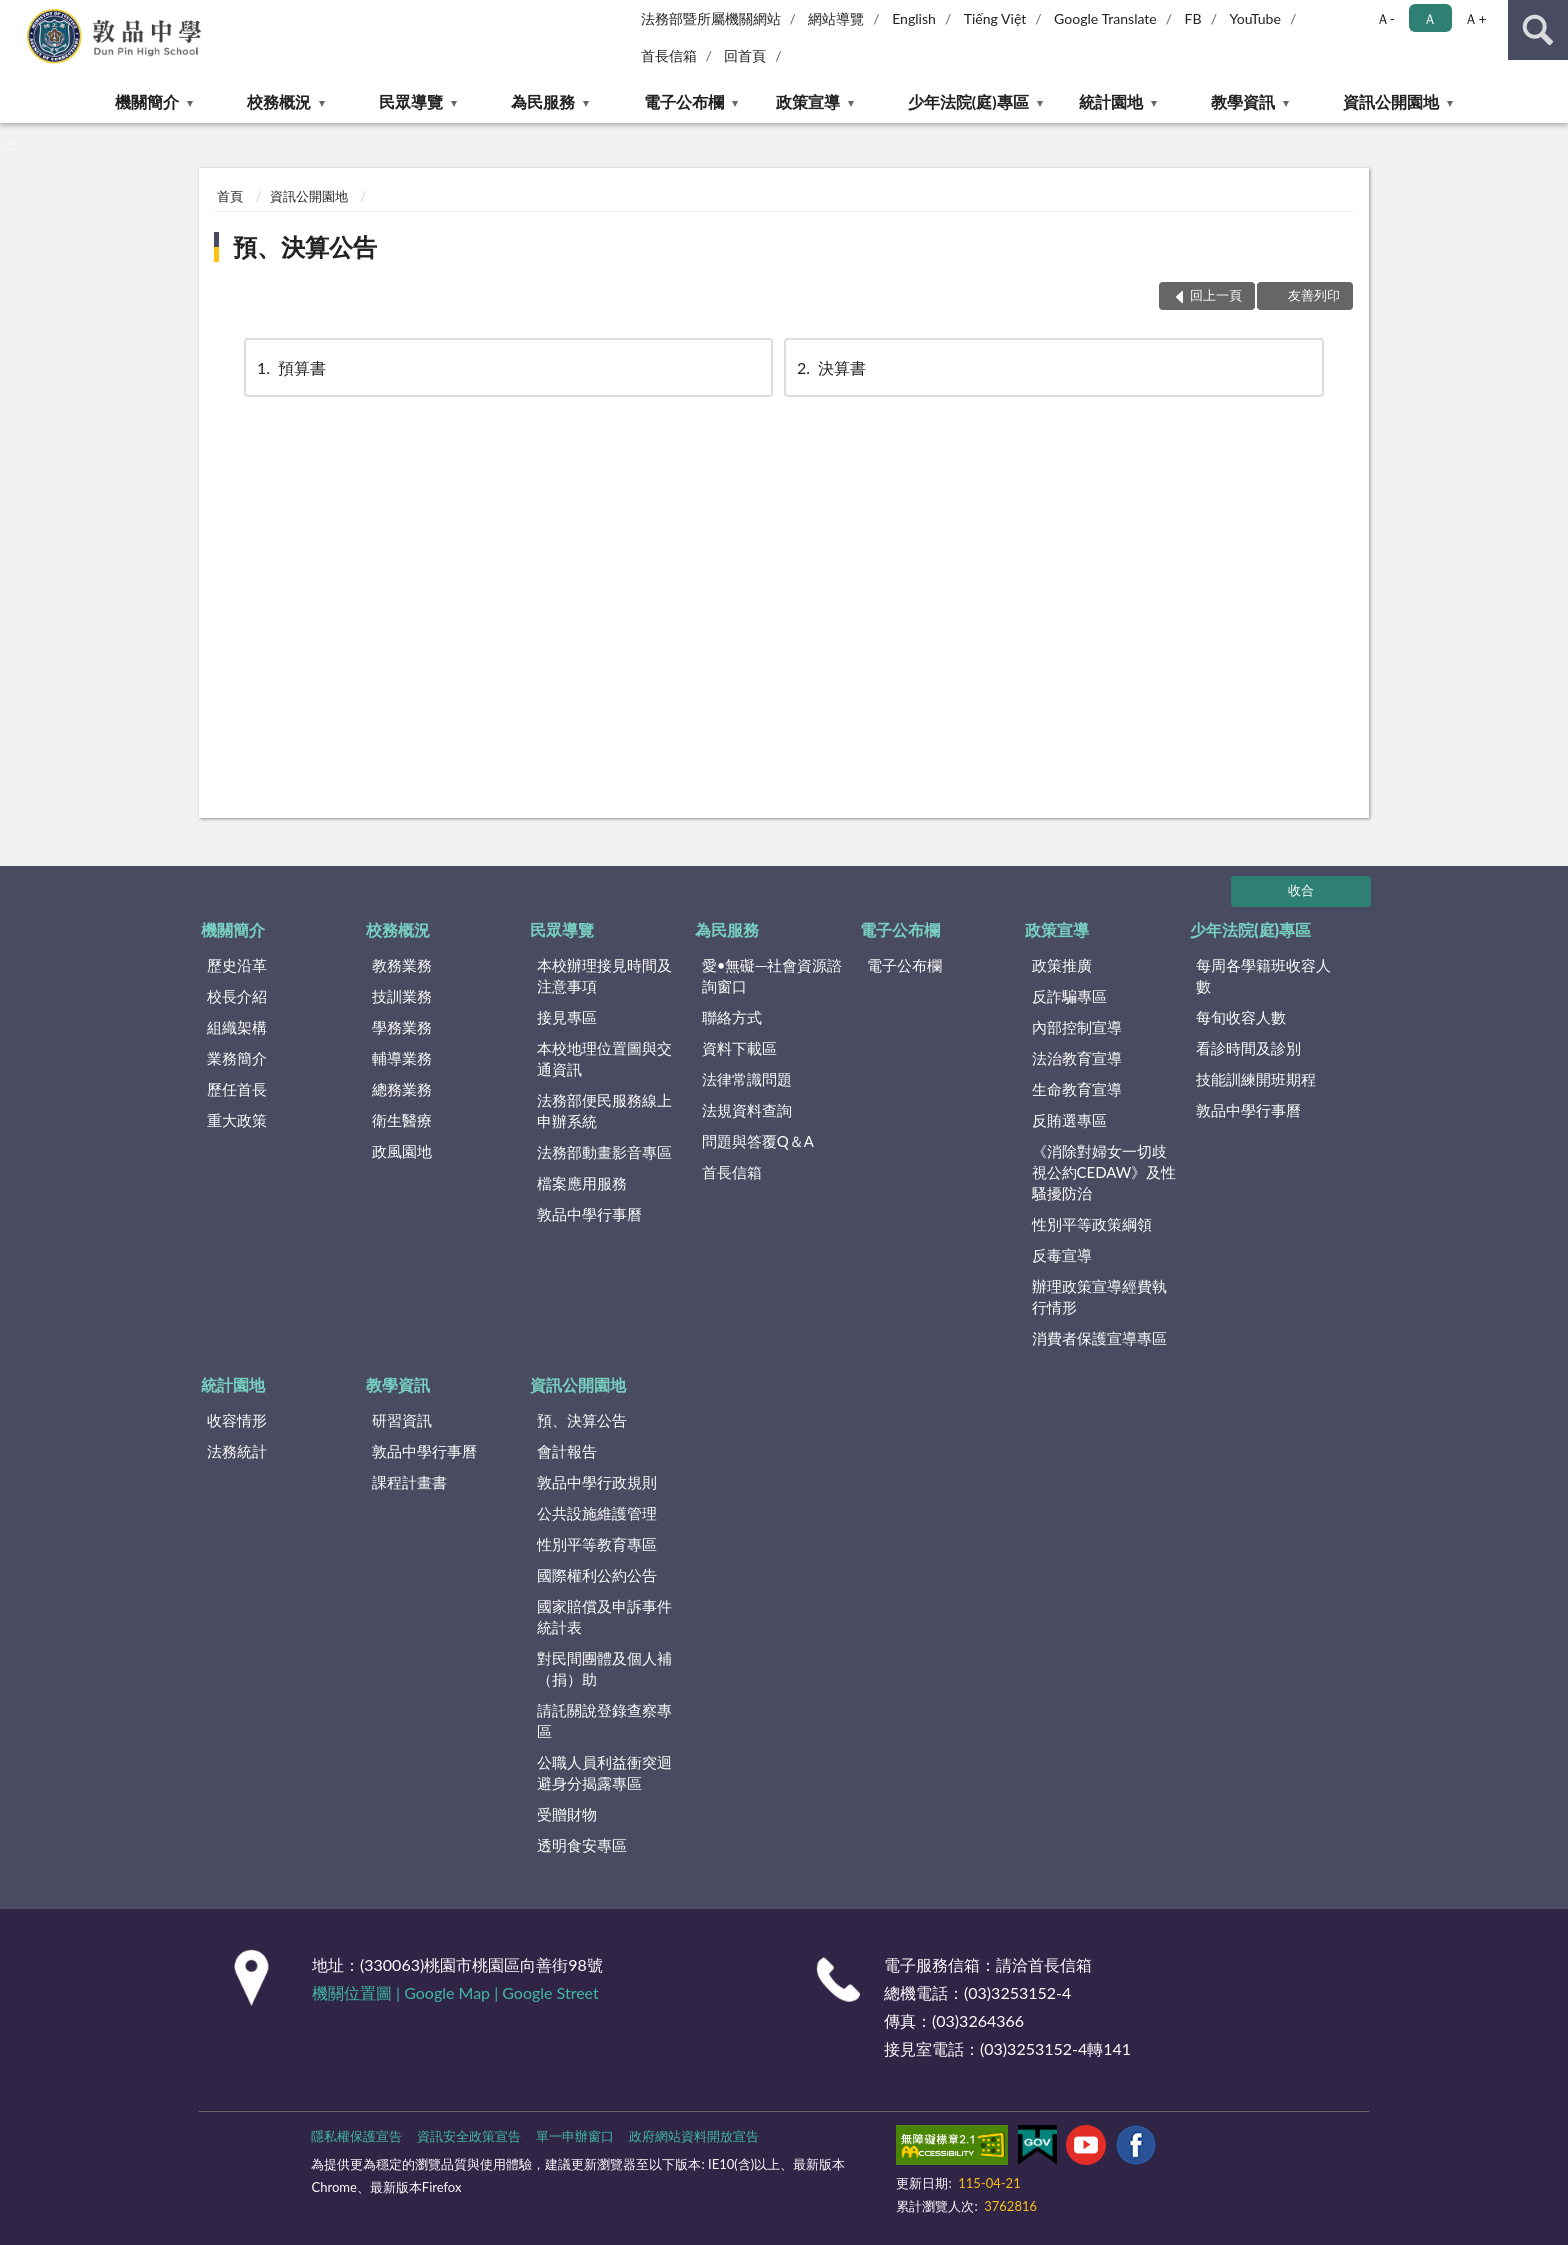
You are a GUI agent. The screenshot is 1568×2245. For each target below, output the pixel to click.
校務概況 (279, 101)
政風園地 (402, 1151)
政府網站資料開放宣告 (694, 2136)
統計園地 (1111, 101)
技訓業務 (402, 996)
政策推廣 (1062, 965)
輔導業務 (402, 1058)
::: (16, 15)
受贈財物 (567, 1814)
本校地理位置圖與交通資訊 (604, 1058)
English (914, 18)
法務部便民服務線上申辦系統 (604, 1110)
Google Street (550, 1992)
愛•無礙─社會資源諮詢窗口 (772, 975)
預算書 (290, 367)
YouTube (1255, 18)
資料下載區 (739, 1048)
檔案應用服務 (582, 1183)
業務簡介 (237, 1058)
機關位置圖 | (358, 1992)
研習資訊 (402, 1420)
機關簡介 (147, 101)
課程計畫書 (409, 1482)
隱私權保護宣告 (356, 2136)
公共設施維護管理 (597, 1513)
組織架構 (237, 1027)
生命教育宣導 (1077, 1089)
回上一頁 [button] (1216, 295)
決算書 (830, 367)
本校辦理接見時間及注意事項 (604, 975)
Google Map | (453, 1992)
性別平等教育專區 (597, 1544)
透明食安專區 (582, 1845)
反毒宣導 (1062, 1255)
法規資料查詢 (747, 1110)
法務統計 (237, 1451)
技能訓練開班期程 (1256, 1079)
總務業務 (402, 1089)
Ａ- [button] (1385, 18)
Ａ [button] (1430, 18)
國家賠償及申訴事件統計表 (604, 1616)
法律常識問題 (747, 1079)
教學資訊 (1243, 101)
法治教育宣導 (1077, 1058)
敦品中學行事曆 (589, 1214)
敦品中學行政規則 (597, 1482)
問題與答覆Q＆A (758, 1141)
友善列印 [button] (1314, 295)
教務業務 (402, 965)
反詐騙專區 (1069, 996)
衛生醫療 (402, 1120)
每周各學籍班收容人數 (1263, 975)
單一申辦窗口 (575, 2136)
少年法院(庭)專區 (968, 101)
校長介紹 (237, 996)
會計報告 (567, 1451)
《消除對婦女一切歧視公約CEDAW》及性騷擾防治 (1104, 1172)
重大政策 (237, 1120)
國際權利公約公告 (597, 1575)
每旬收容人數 (1241, 1017)
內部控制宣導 (1077, 1027)
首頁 (230, 196)
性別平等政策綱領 (1092, 1224)
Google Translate (1105, 18)
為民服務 (543, 101)
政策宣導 (808, 101)
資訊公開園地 (1391, 101)
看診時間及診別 (1248, 1048)
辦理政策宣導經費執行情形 (1099, 1296)
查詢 (1538, 30)
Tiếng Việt (995, 18)
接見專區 (567, 1017)
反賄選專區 (1069, 1120)
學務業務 (402, 1027)
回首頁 (745, 55)
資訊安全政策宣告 (469, 2136)
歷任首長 (237, 1089)
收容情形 (237, 1420)
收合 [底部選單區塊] (1301, 890)
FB (1193, 18)
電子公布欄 (684, 101)
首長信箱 (669, 55)
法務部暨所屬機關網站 (711, 18)
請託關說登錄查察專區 (604, 1720)
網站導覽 (836, 18)
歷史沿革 (237, 965)
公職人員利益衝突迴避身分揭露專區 (604, 1772)
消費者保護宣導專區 (1099, 1338)
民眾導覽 (411, 101)
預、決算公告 (305, 246)
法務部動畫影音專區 (604, 1152)
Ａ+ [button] (1475, 18)
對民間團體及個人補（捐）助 (604, 1668)
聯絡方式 (732, 1017)
